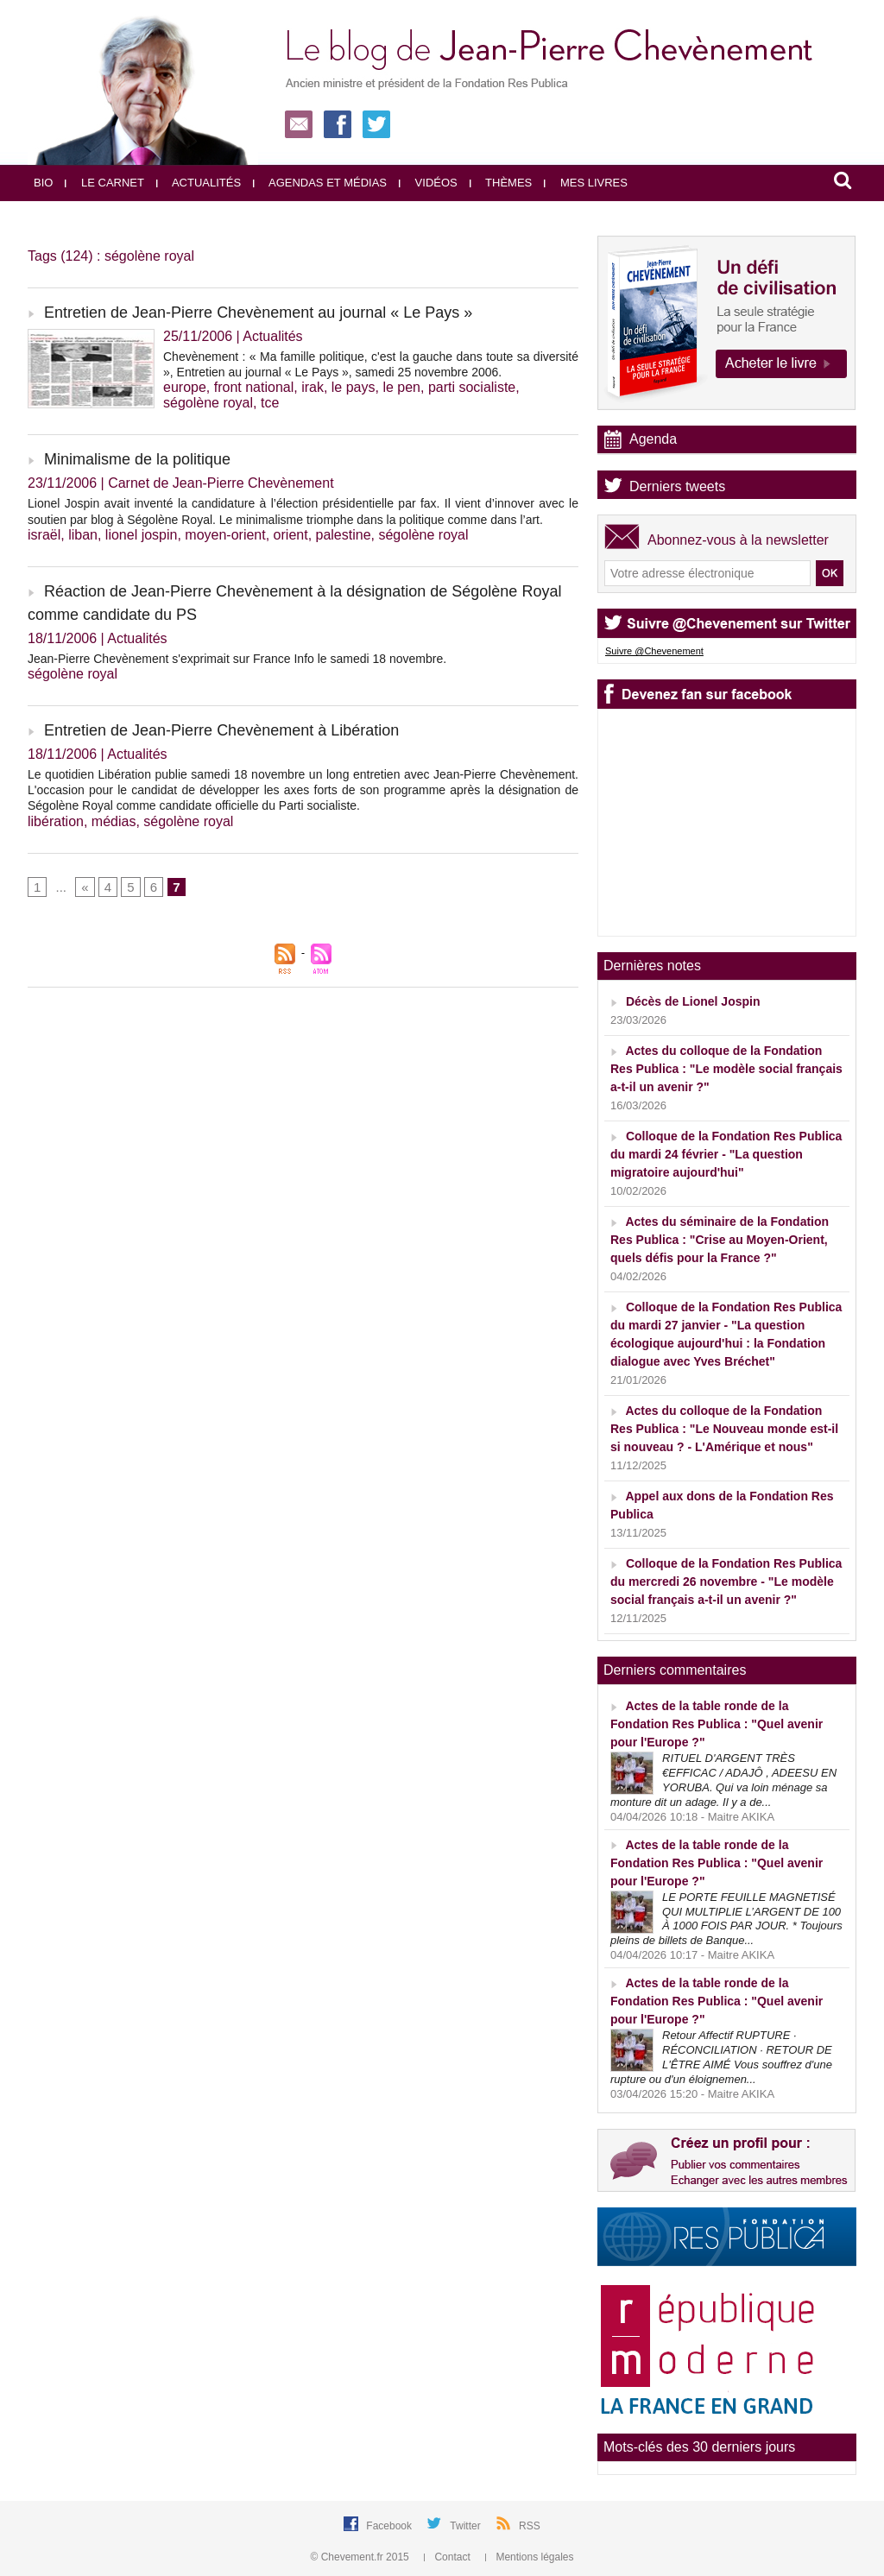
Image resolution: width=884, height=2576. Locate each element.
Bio (43, 182)
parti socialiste (471, 387)
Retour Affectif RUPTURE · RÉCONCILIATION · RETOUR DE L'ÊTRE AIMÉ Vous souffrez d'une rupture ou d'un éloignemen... (721, 2057)
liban (83, 534)
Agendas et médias (320, 182)
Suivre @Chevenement (654, 651)
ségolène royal (208, 402)
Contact (448, 2557)
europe (184, 387)
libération (56, 821)
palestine (343, 534)
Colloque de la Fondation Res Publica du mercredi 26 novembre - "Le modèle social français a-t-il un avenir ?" (726, 1581)
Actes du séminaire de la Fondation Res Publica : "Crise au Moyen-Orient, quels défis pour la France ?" (719, 1240)
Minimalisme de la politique (137, 459)
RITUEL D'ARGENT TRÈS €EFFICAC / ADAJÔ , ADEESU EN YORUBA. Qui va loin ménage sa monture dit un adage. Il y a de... (723, 1780)
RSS (529, 2526)
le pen (401, 387)
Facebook (390, 2526)
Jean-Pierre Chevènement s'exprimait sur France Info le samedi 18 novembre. (237, 659)
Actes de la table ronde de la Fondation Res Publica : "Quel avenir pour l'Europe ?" (716, 1724)
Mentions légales (529, 2557)
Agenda (653, 439)
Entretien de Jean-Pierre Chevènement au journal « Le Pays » (258, 312)
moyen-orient (225, 534)
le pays (354, 387)
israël (44, 534)
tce (270, 402)
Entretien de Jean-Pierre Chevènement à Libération (221, 730)
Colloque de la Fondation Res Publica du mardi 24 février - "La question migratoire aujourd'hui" (726, 1154)
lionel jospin (141, 534)
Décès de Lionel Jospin (693, 1001)
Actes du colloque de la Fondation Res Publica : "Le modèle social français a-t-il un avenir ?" (726, 1069)
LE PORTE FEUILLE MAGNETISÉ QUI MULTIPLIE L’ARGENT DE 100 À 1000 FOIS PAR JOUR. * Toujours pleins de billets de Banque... (726, 1919)
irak (312, 387)
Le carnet (104, 182)
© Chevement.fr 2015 (362, 2557)
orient (291, 534)
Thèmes (501, 182)
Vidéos (428, 182)
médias (114, 821)
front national (254, 387)
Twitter (466, 2526)
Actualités (198, 182)
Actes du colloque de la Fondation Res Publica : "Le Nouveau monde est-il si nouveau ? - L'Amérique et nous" (724, 1429)
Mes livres (586, 182)
